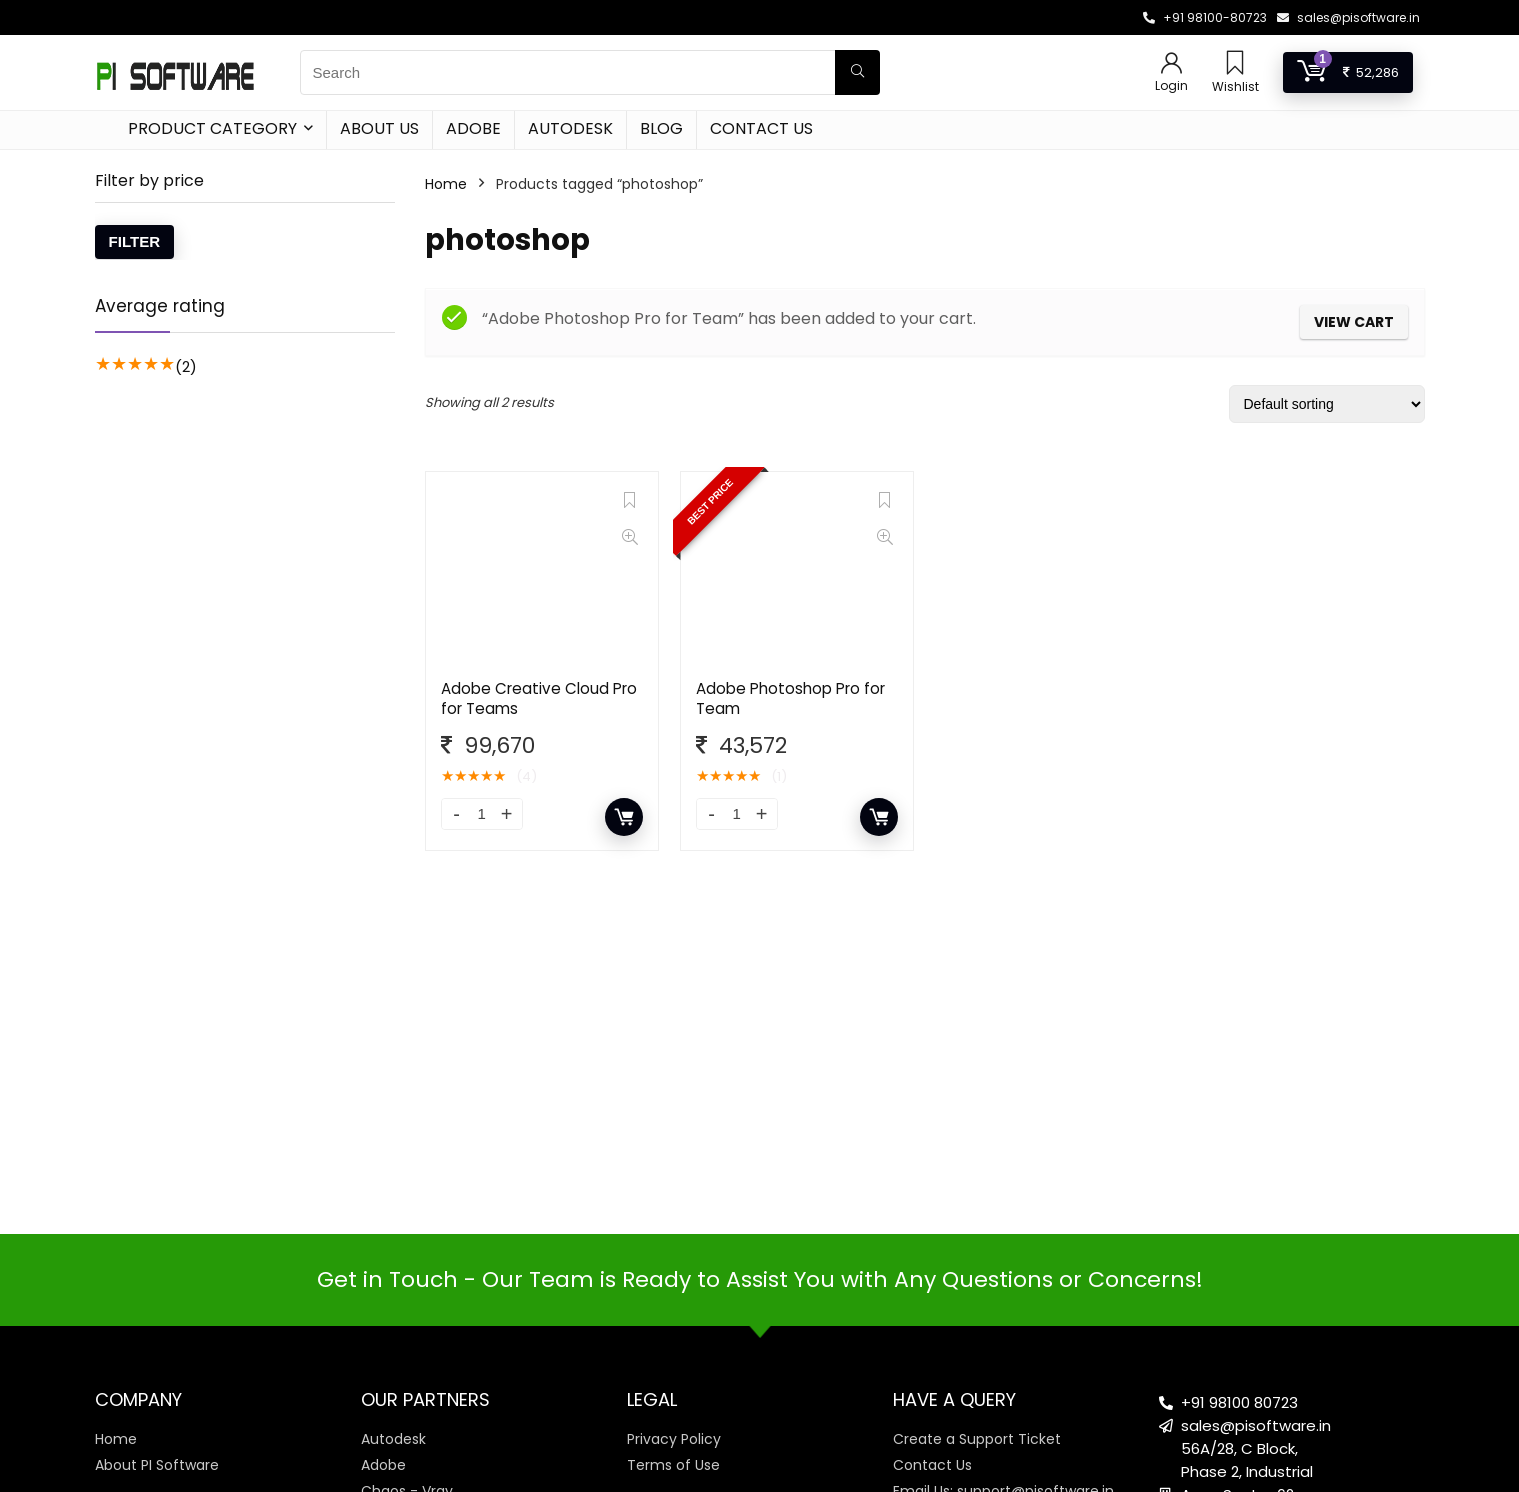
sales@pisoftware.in (1358, 17)
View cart (1354, 322)
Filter (135, 241)
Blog (661, 128)
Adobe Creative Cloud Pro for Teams (539, 698)
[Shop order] (1327, 404)
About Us (379, 128)
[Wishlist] (1235, 64)
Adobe (473, 128)
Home (446, 184)
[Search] (857, 72)
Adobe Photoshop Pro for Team (790, 698)
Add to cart (624, 817)
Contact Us (761, 128)
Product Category (212, 128)
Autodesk (570, 128)
